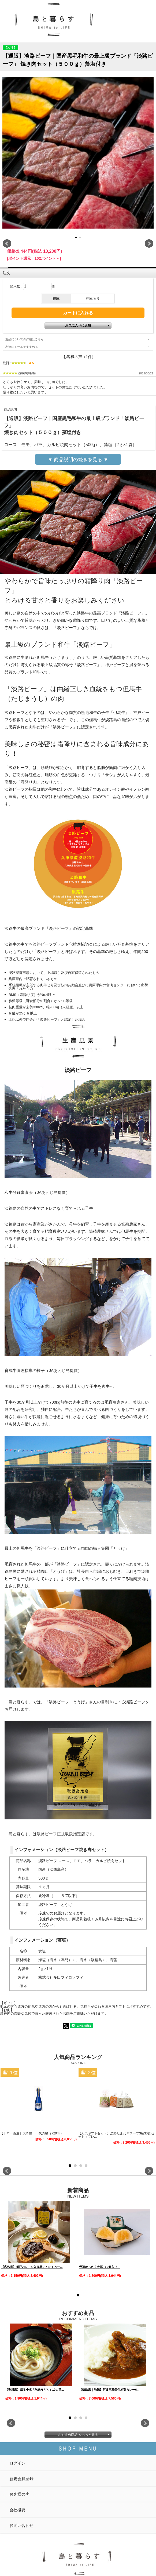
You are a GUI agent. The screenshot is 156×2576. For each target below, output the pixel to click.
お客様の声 (19, 2494)
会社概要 (17, 2510)
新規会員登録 (21, 2478)
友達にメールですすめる (21, 346)
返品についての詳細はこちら (24, 339)
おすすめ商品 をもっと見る (78, 2435)
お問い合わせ (21, 2525)
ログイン (17, 2463)
